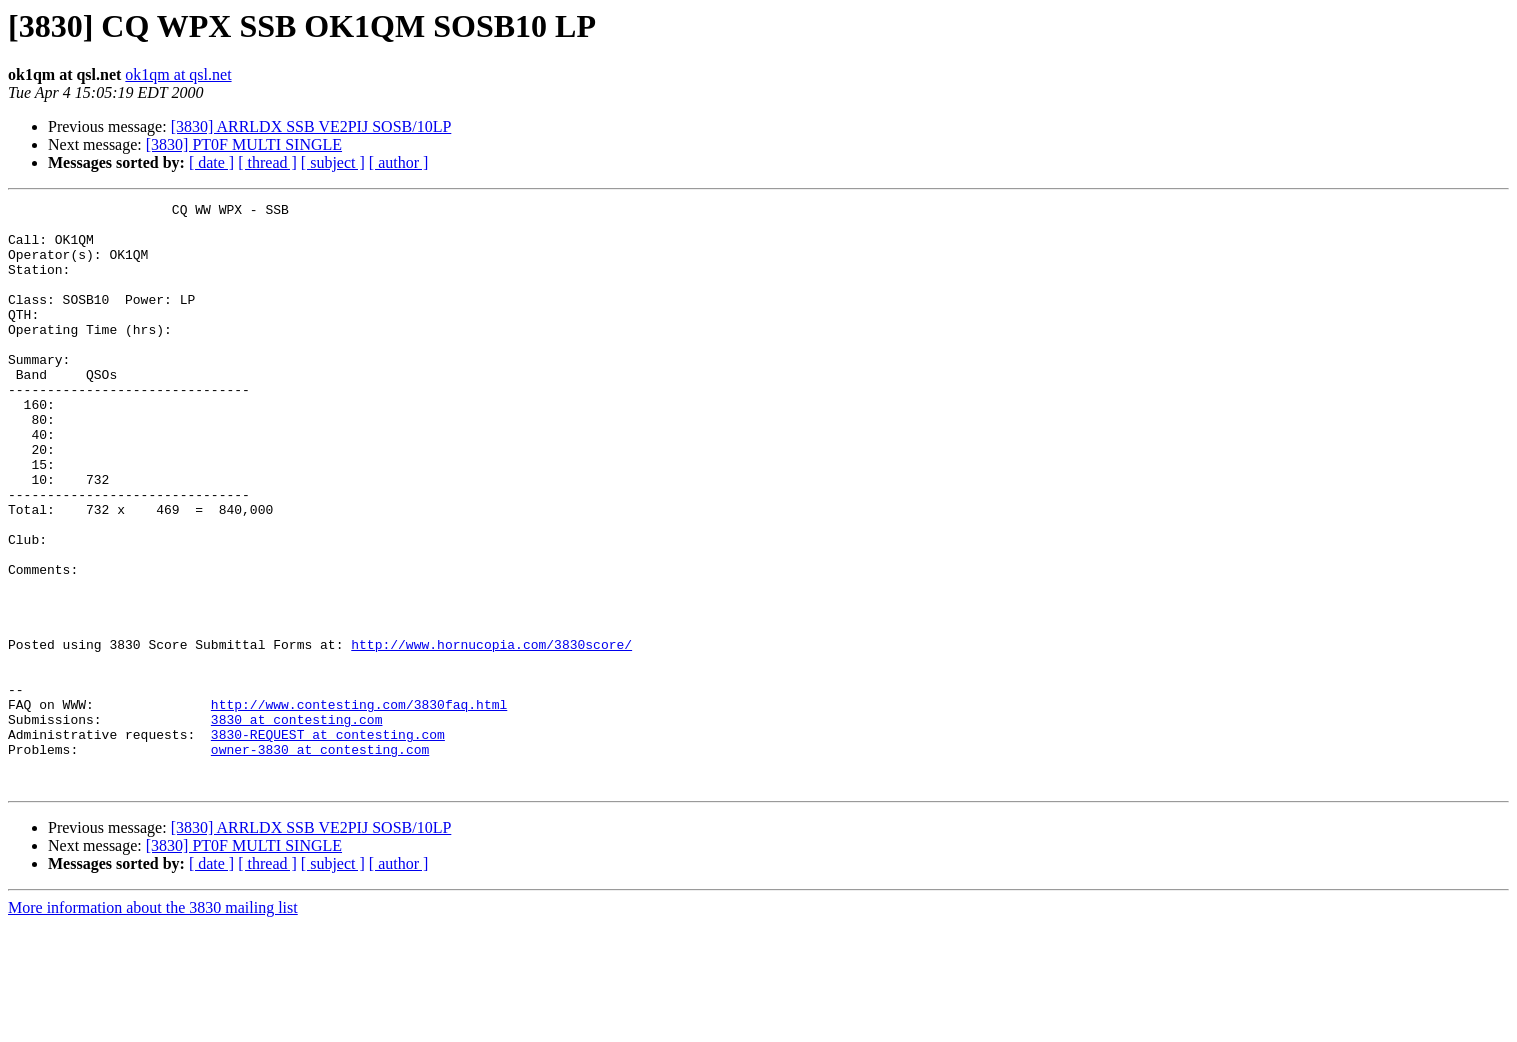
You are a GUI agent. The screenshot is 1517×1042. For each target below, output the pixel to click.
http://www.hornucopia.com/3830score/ (491, 734)
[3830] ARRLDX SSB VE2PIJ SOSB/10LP (311, 126)
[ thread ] (267, 162)
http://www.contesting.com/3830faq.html (359, 806)
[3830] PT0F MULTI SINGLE (244, 144)
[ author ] (399, 162)
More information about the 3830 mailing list (153, 1024)
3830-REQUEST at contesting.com (328, 842)
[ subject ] (333, 162)
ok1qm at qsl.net (178, 74)
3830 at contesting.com (297, 824)
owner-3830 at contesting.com (320, 860)
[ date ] (211, 162)
